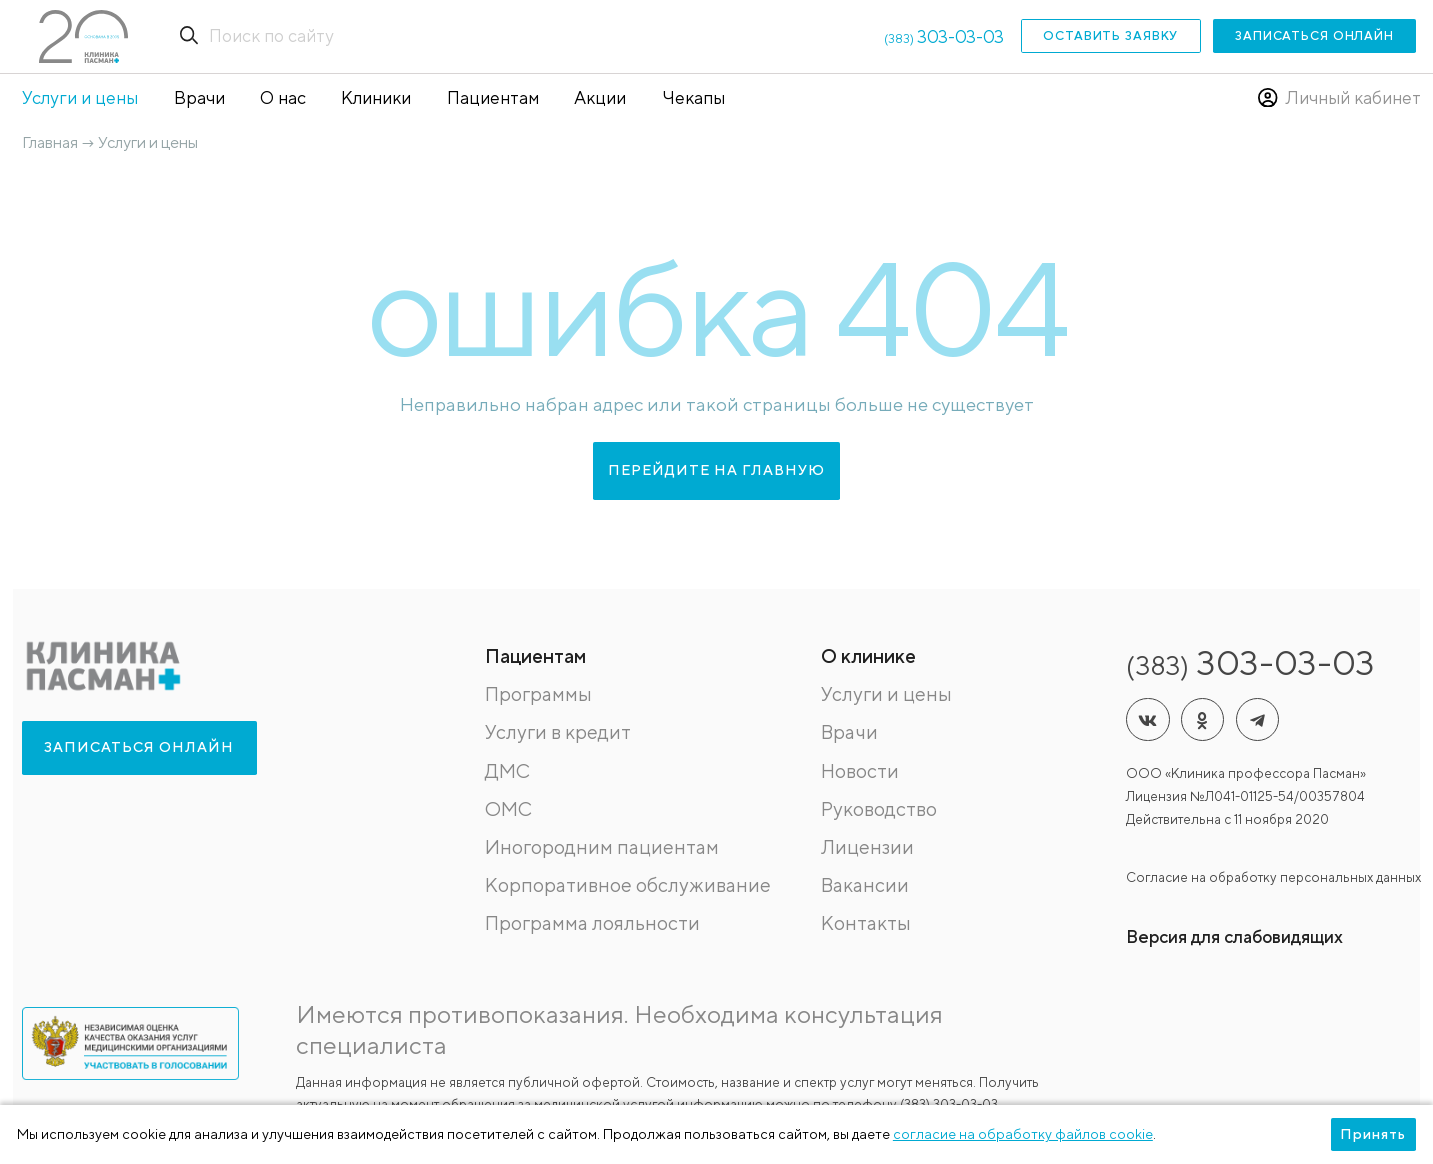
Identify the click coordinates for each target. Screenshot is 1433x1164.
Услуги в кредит (558, 731)
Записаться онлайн (1314, 35)
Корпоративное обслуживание (628, 884)
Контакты (866, 922)
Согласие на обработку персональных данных (1273, 877)
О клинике (868, 655)
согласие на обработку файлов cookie (1023, 1134)
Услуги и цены (80, 97)
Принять (1373, 1134)
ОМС (508, 808)
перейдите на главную (716, 470)
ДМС (507, 770)
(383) (944, 38)
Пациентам (493, 97)
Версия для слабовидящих (1234, 936)
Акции (600, 97)
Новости (860, 770)
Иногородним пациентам (602, 846)
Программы (538, 693)
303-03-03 (1250, 662)
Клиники (376, 97)
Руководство (879, 808)
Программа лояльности (592, 922)
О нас (283, 97)
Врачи (199, 97)
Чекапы (693, 97)
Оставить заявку (1110, 35)
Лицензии (867, 846)
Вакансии (865, 884)
